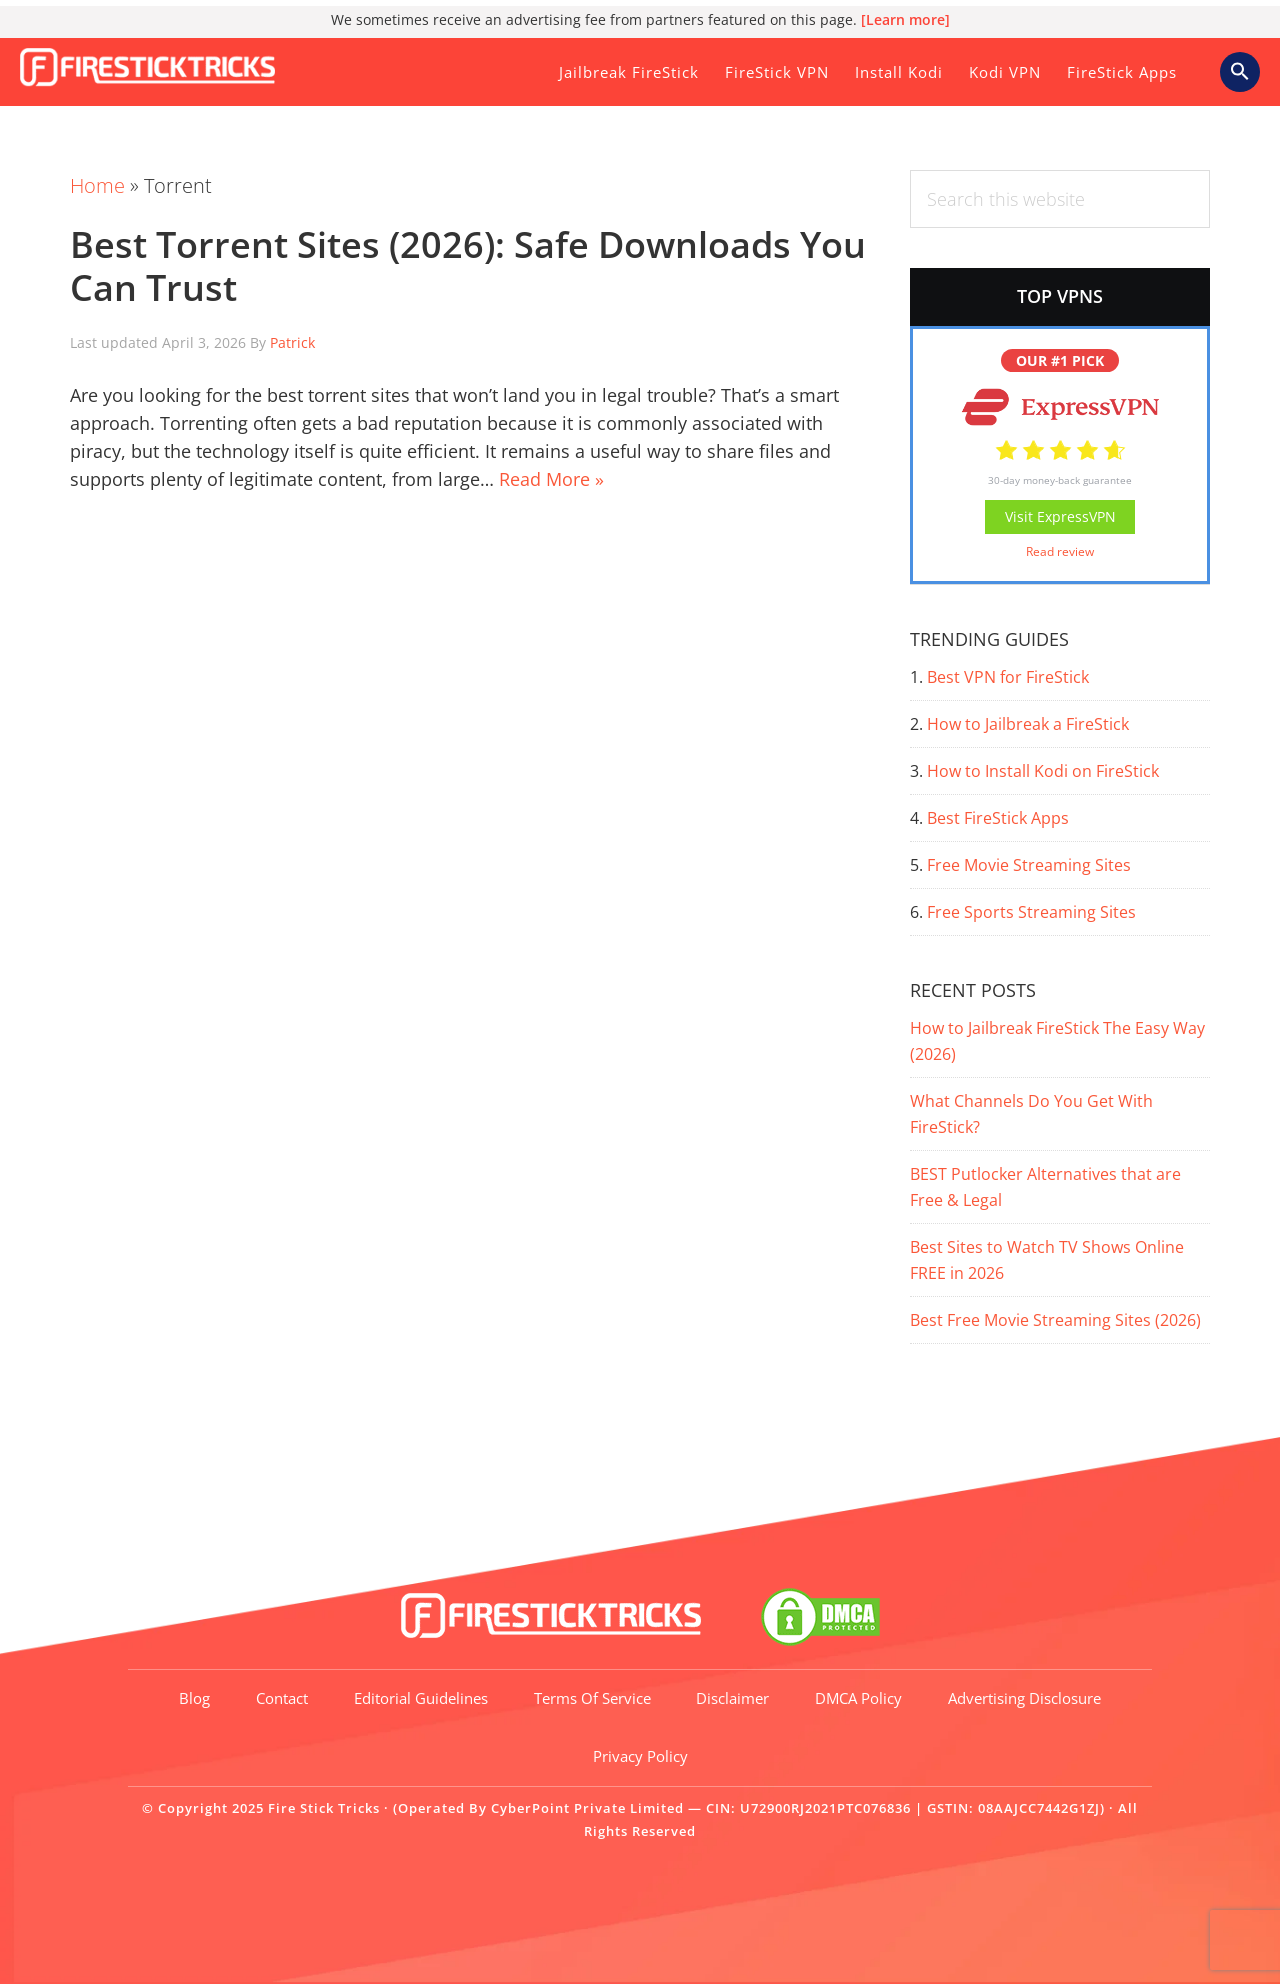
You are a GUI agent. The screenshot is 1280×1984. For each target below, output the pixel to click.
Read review (1060, 551)
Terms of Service (592, 1698)
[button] (1240, 73)
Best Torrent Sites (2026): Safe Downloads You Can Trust (468, 266)
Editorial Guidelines (421, 1698)
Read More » (551, 479)
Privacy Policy (640, 1756)
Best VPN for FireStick (1008, 677)
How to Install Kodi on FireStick (1043, 771)
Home (97, 185)
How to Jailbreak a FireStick (1028, 724)
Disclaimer (733, 1698)
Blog (194, 1698)
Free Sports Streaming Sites (1031, 912)
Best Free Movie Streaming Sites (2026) (1055, 1320)
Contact (282, 1698)
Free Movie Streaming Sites (1029, 865)
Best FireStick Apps (998, 818)
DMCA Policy (859, 1698)
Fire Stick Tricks (155, 64)
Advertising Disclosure (1025, 1698)
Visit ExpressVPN (1060, 516)
